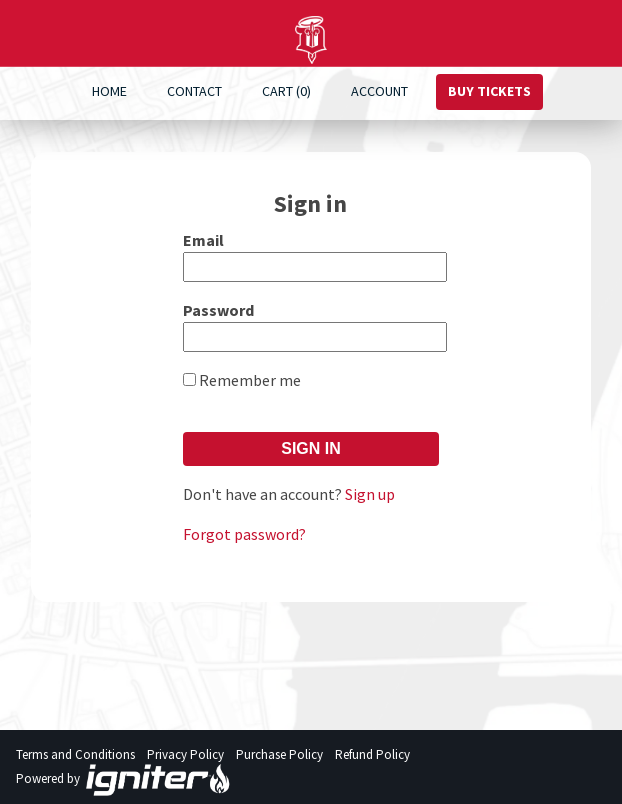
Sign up (370, 494)
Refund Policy (372, 754)
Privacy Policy (185, 754)
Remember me (250, 380)
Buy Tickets (489, 91)
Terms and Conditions (75, 754)
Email (203, 240)
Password (218, 310)
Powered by (124, 780)
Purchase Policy (279, 754)
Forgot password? (244, 534)
